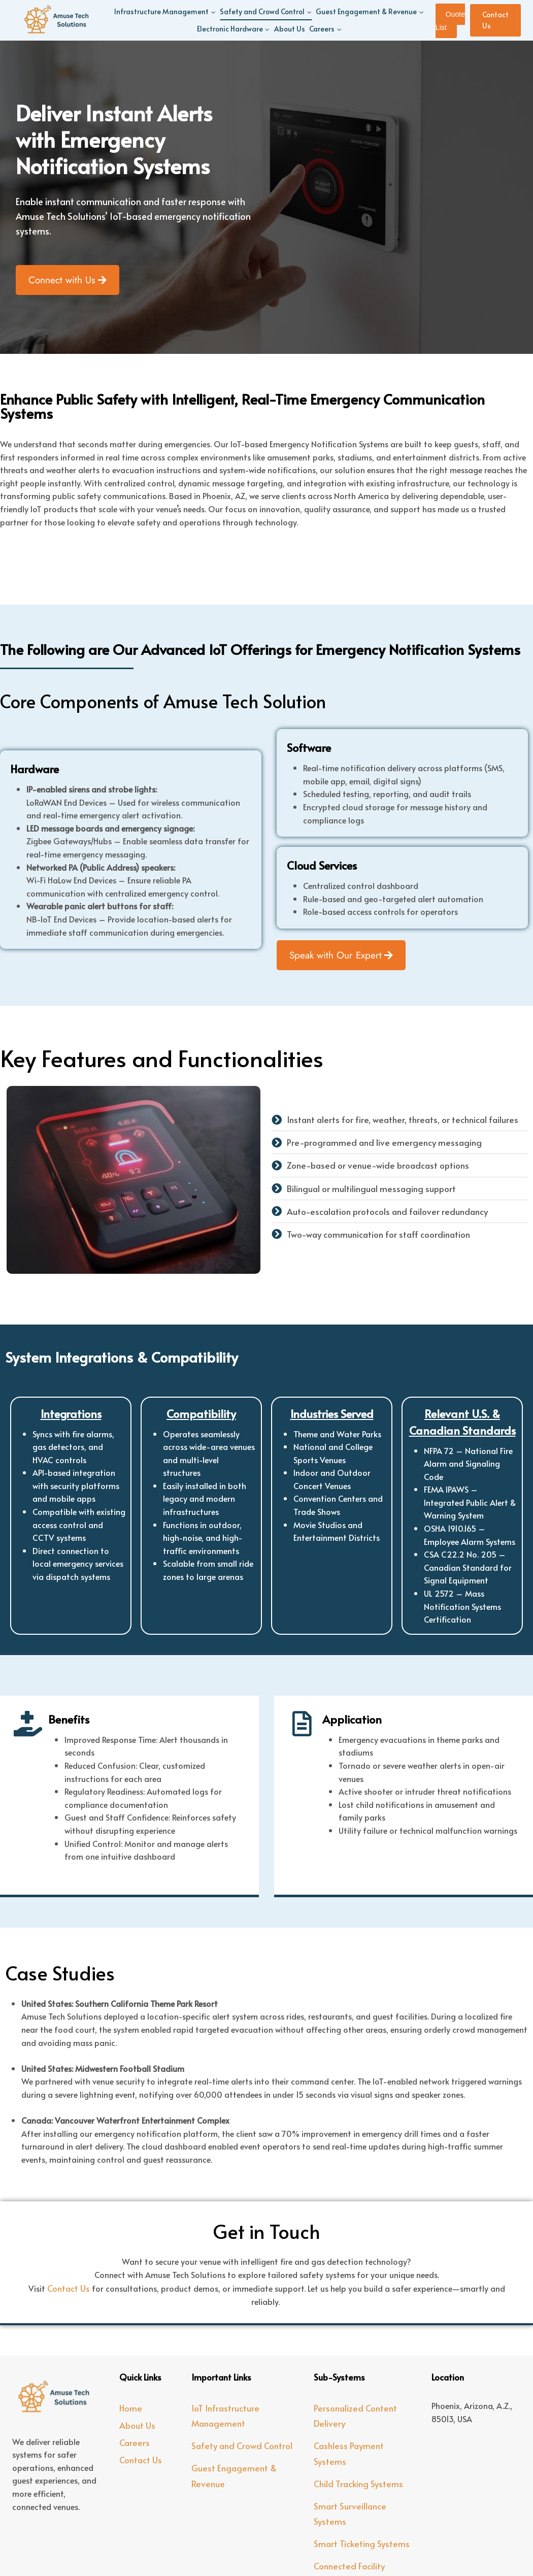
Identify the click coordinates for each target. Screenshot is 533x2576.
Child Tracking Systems (358, 2484)
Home (130, 2408)
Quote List (450, 20)
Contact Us (495, 20)
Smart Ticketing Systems (362, 2543)
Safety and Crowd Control (241, 2445)
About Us (289, 29)
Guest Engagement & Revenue (234, 2476)
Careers (134, 2442)
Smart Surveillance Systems (350, 2514)
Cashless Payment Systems (349, 2453)
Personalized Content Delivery (355, 2416)
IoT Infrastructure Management (225, 2416)
